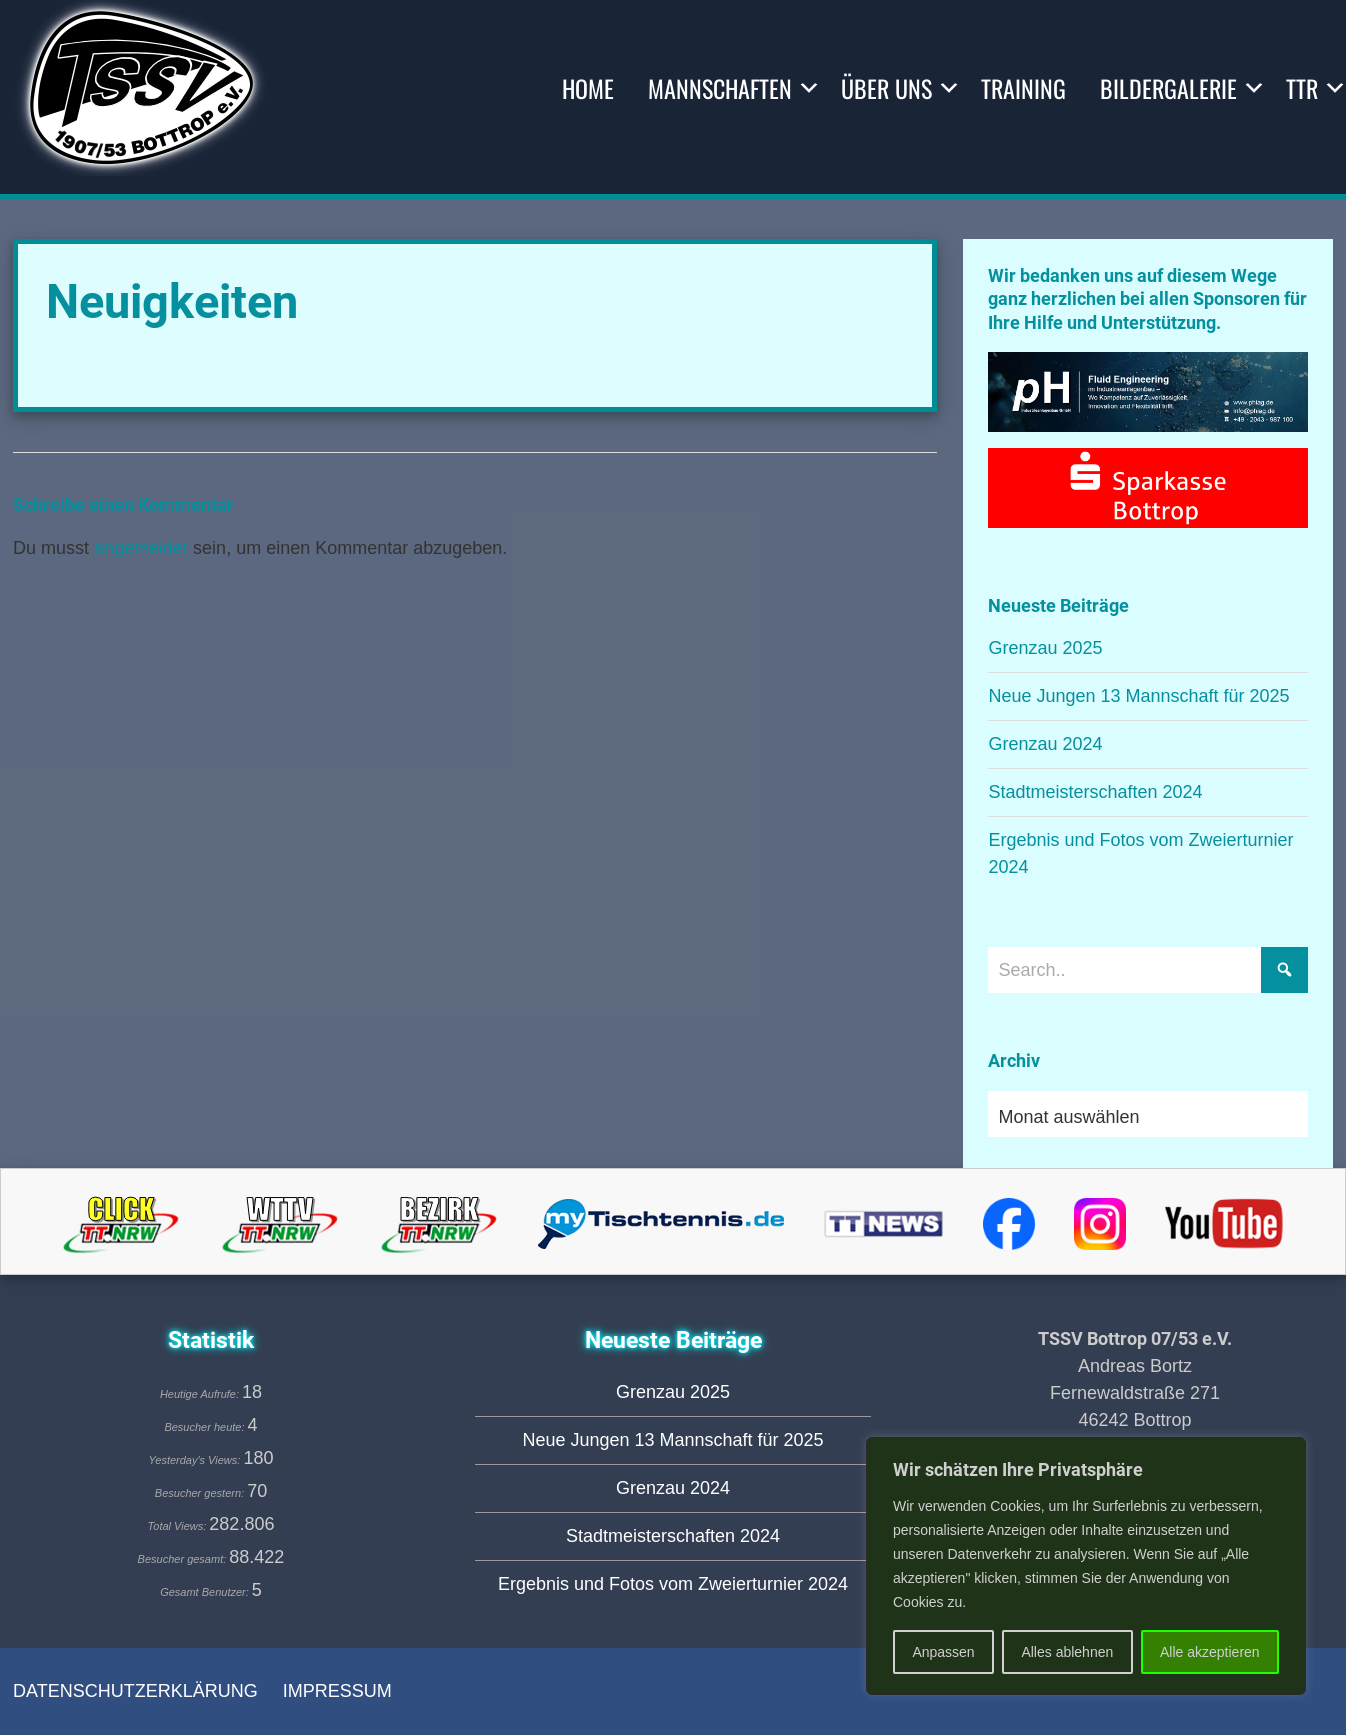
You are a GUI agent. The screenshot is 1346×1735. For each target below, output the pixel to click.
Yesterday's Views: (196, 1460)
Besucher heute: (205, 1427)
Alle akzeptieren (1210, 1652)
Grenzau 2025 (1045, 648)
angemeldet (141, 548)
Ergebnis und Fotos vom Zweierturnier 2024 (673, 1584)
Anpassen (943, 1652)
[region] (1086, 1566)
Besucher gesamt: (184, 1559)
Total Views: (179, 1526)
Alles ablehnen (1067, 1652)
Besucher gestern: (201, 1493)
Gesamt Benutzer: (206, 1592)
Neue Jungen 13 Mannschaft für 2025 (1138, 696)
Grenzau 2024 (1045, 744)
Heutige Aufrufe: (201, 1394)
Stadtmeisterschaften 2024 (1095, 792)
